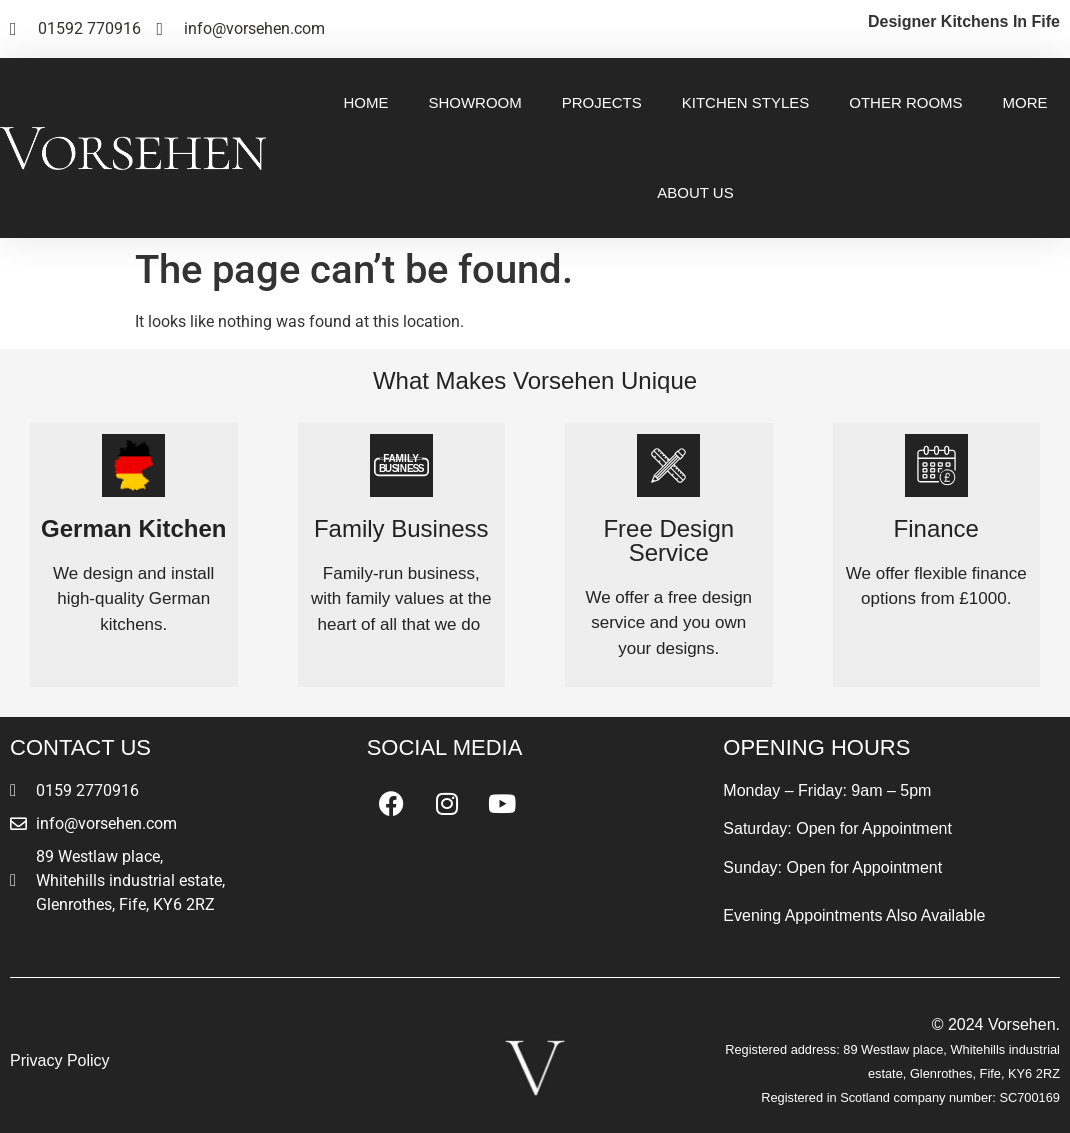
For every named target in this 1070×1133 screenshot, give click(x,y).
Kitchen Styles (746, 102)
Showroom (474, 102)
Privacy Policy (60, 1060)
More (1025, 102)
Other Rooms (905, 102)
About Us (695, 192)
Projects (602, 102)
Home (365, 102)
